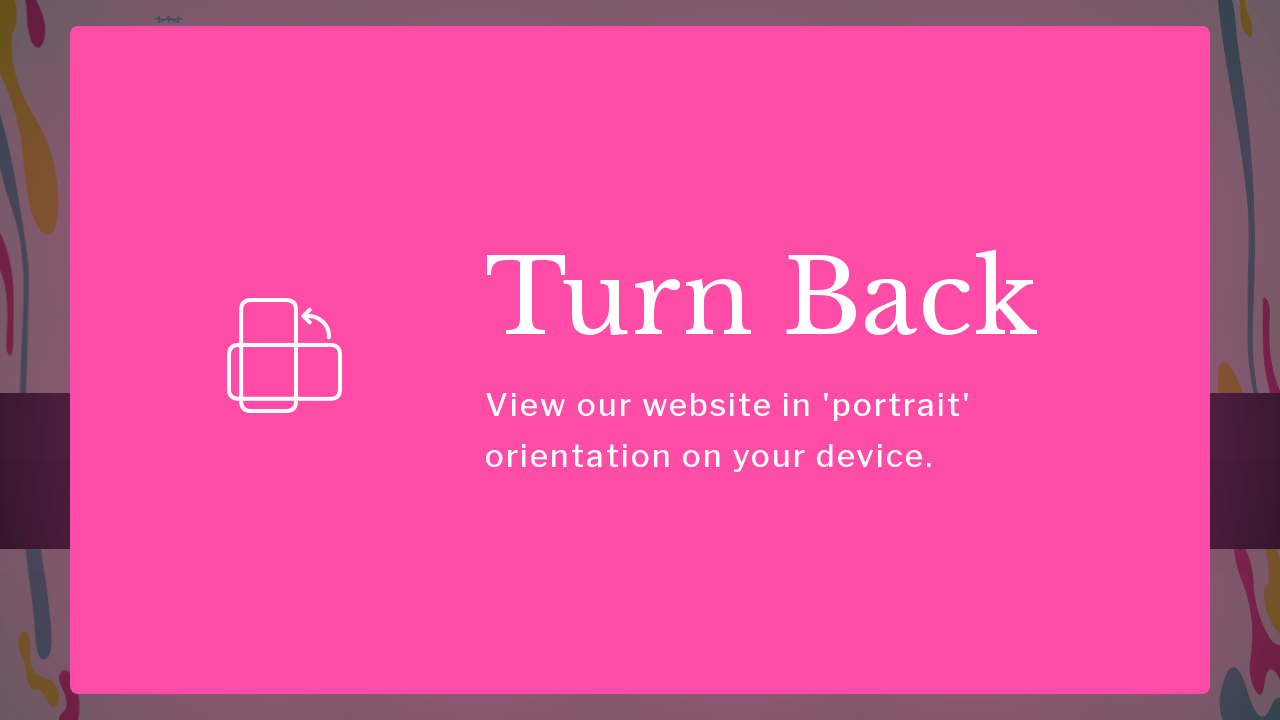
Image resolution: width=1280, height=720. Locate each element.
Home (416, 54)
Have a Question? (813, 417)
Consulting (508, 54)
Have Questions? (1106, 56)
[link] (105, 491)
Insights (733, 54)
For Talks (382, 417)
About (950, 54)
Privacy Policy (1067, 417)
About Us (580, 417)
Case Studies (847, 54)
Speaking (636, 54)
